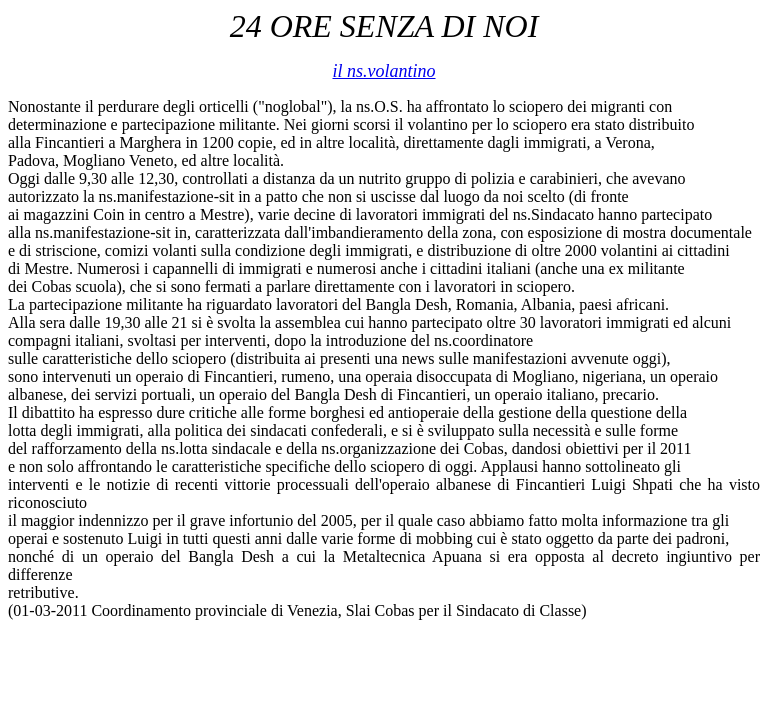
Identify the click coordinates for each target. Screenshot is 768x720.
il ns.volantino (384, 71)
